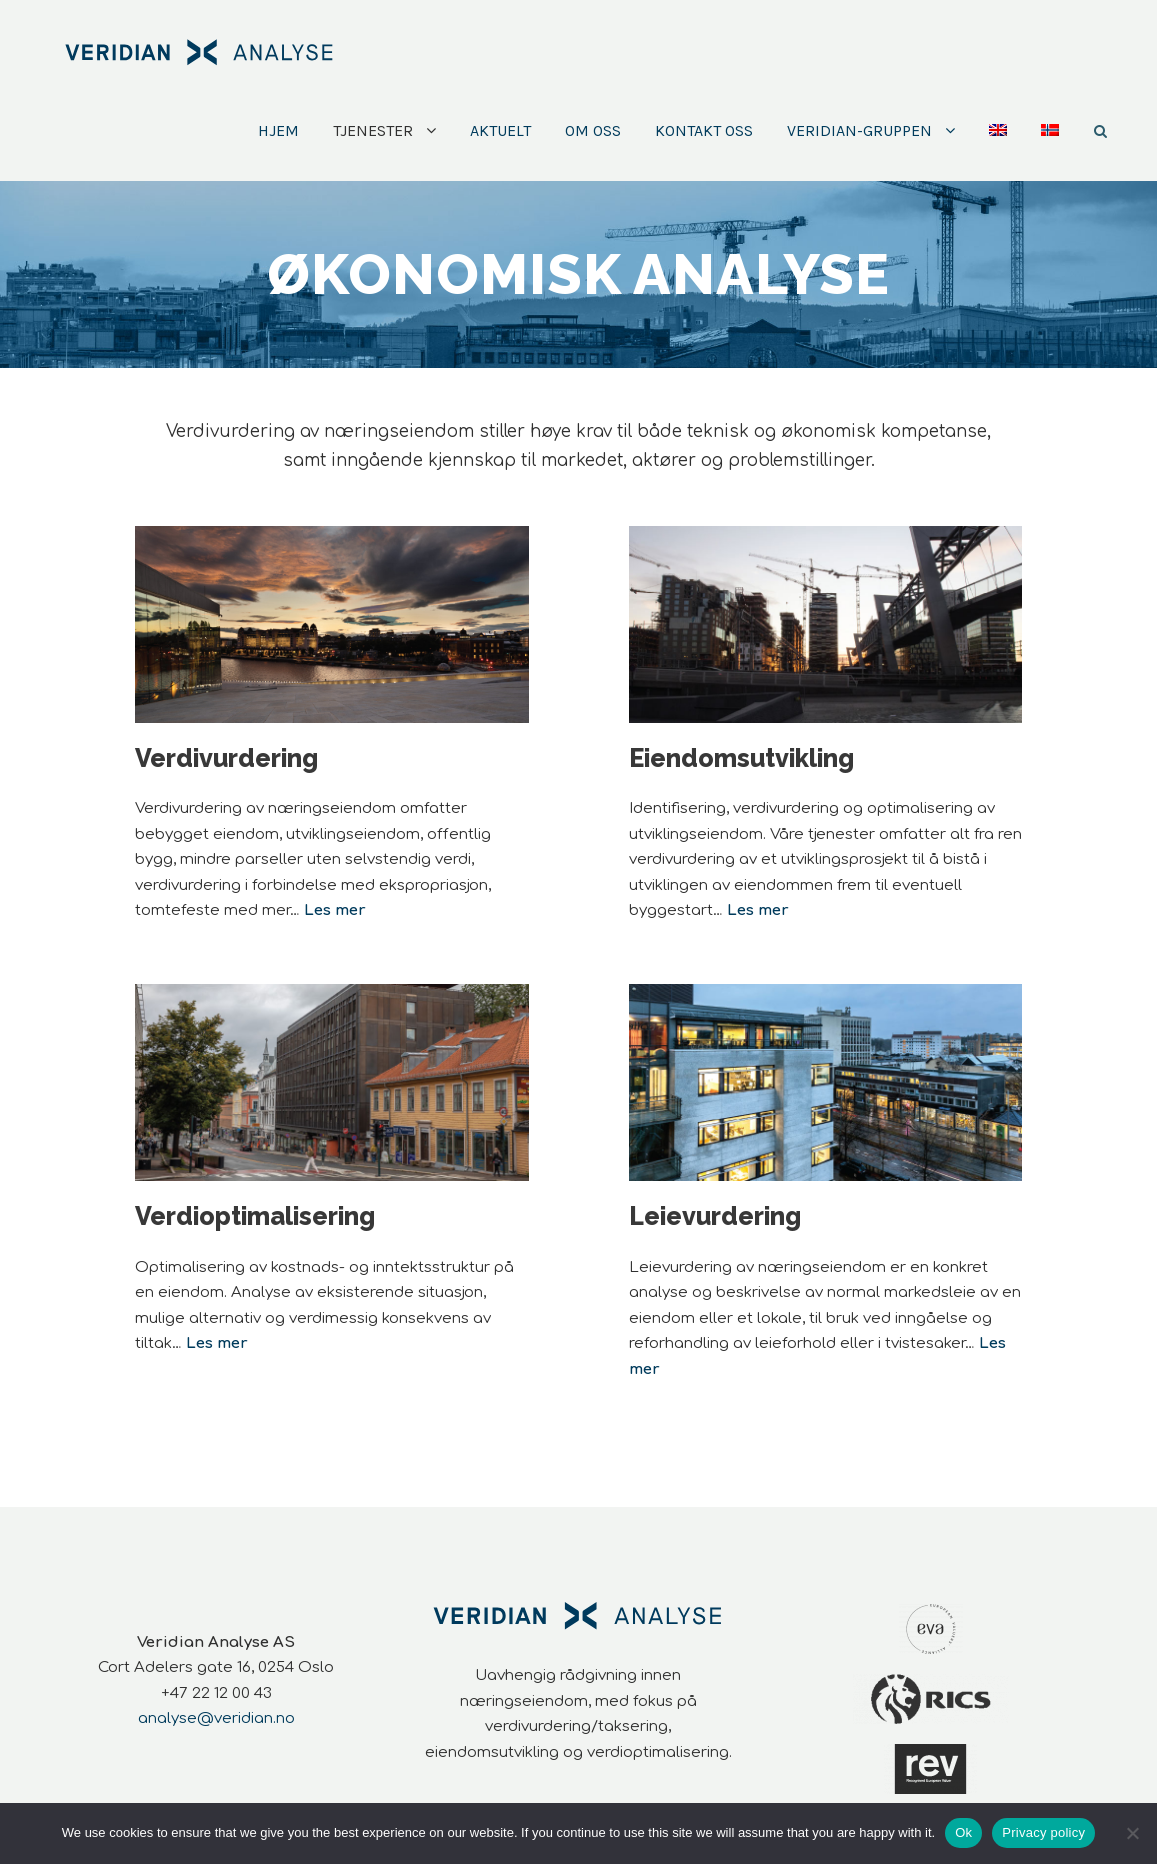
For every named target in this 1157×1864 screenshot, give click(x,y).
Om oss (593, 130)
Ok (963, 1832)
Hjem (278, 130)
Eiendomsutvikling (741, 758)
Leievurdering (715, 1216)
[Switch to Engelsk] (998, 149)
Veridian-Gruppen (859, 130)
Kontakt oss (704, 130)
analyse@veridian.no (216, 1718)
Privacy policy (1043, 1832)
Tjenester (373, 130)
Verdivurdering (226, 758)
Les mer (758, 910)
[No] (1132, 1833)
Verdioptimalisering (255, 1216)
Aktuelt (500, 130)
